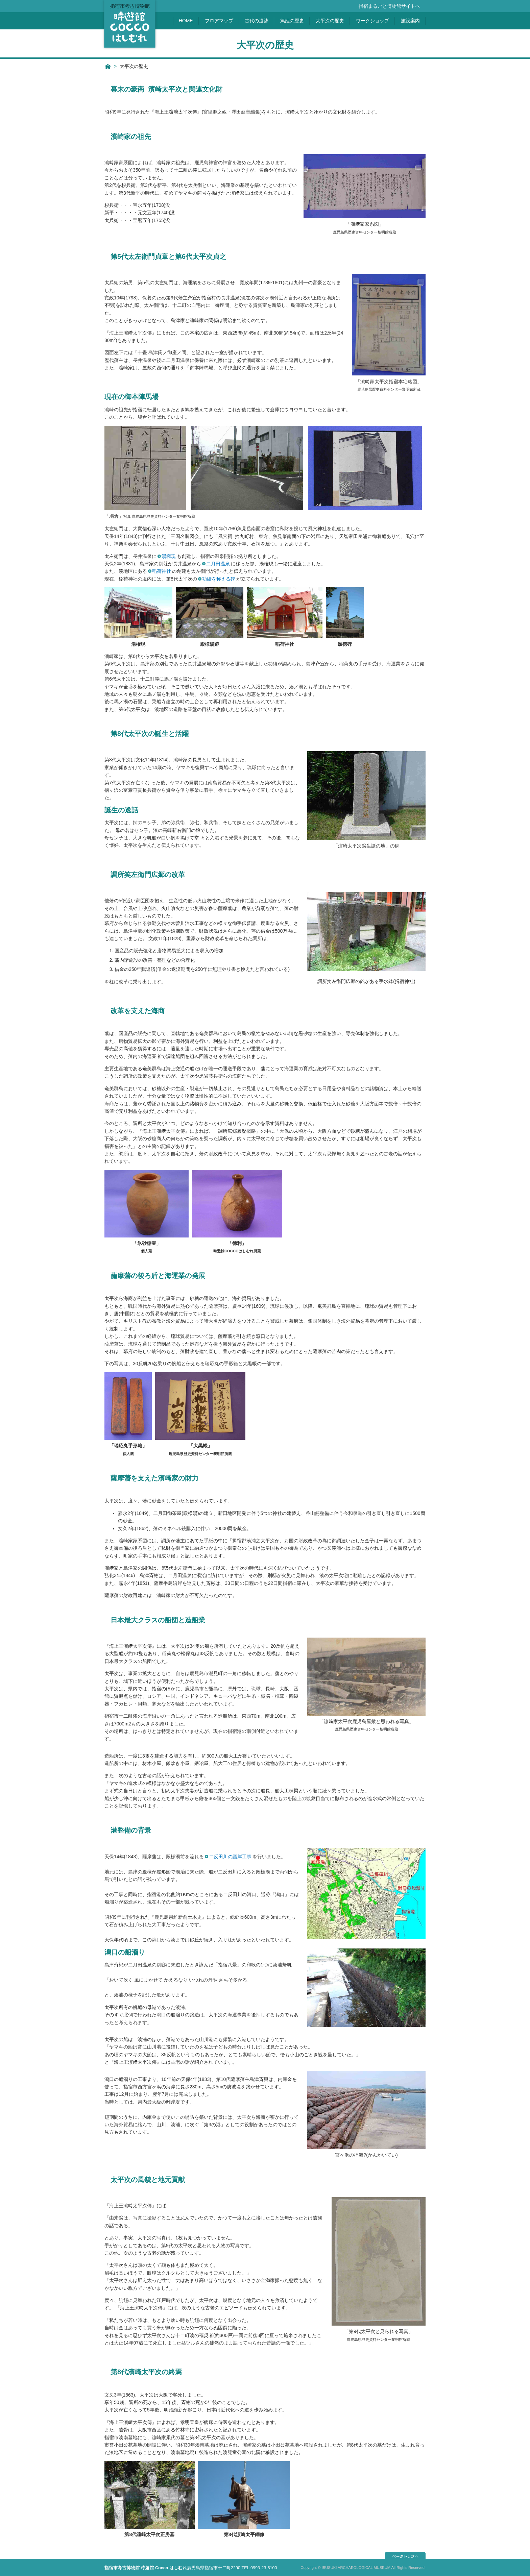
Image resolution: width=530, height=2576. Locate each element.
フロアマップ (219, 20)
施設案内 (410, 20)
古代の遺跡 (256, 20)
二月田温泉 (218, 563)
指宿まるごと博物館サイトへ (389, 6)
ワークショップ (372, 20)
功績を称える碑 (218, 579)
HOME (186, 20)
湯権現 (169, 556)
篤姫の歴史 (292, 20)
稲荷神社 (161, 571)
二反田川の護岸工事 (230, 1856)
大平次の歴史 (330, 20)
